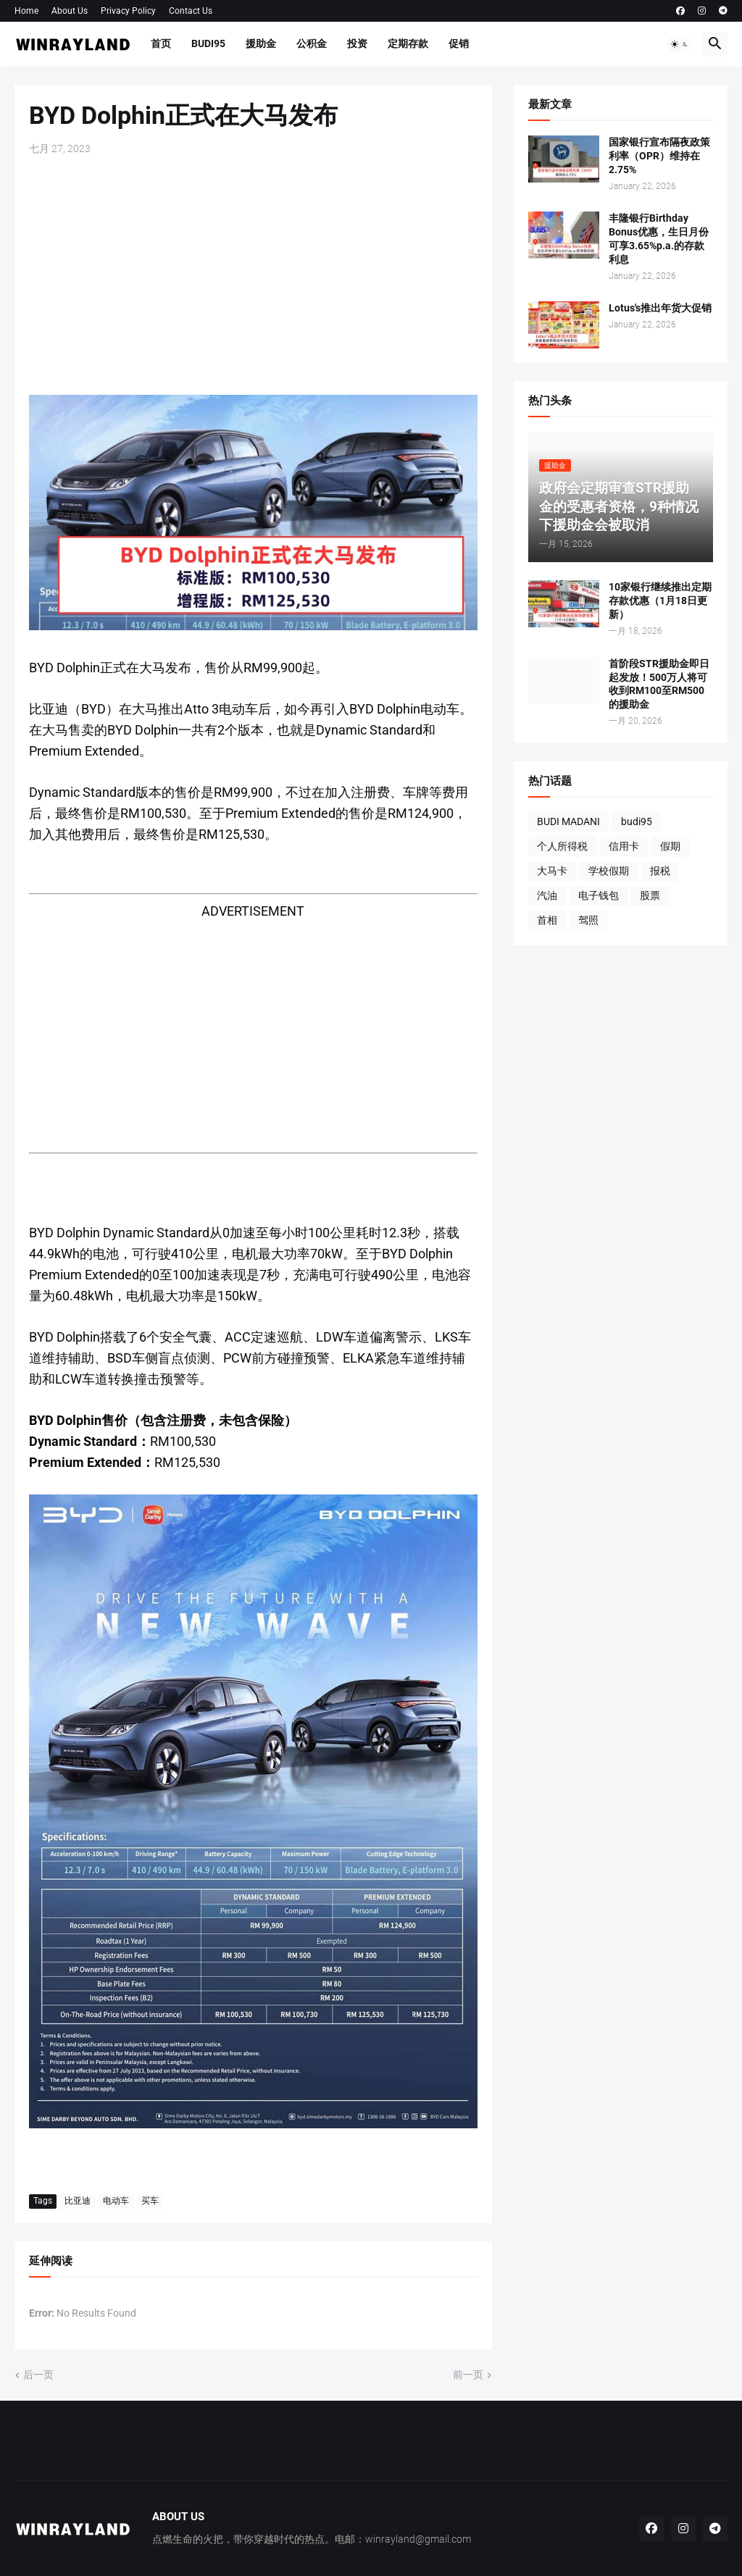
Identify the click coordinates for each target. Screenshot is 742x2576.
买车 (150, 2201)
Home (26, 11)
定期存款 (408, 43)
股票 (650, 895)
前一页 (468, 2374)
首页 (161, 43)
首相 (547, 920)
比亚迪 (77, 2201)
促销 (459, 43)
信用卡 (624, 846)
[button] (679, 44)
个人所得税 (562, 846)
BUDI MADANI (568, 821)
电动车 (116, 2201)
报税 (660, 871)
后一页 (38, 2374)
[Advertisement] (253, 275)
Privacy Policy (128, 11)
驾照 (588, 920)
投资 (357, 43)
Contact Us (190, 11)
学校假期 (608, 871)
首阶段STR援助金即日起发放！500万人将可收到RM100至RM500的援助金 (659, 684)
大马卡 (552, 871)
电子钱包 (598, 895)
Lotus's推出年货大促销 (660, 308)
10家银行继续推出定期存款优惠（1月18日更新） (660, 600)
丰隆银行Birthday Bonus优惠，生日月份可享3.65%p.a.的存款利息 (659, 238)
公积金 (311, 43)
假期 (670, 846)
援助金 (261, 43)
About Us (69, 11)
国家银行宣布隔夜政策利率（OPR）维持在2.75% (659, 155)
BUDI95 (208, 43)
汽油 (547, 895)
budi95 (636, 821)
